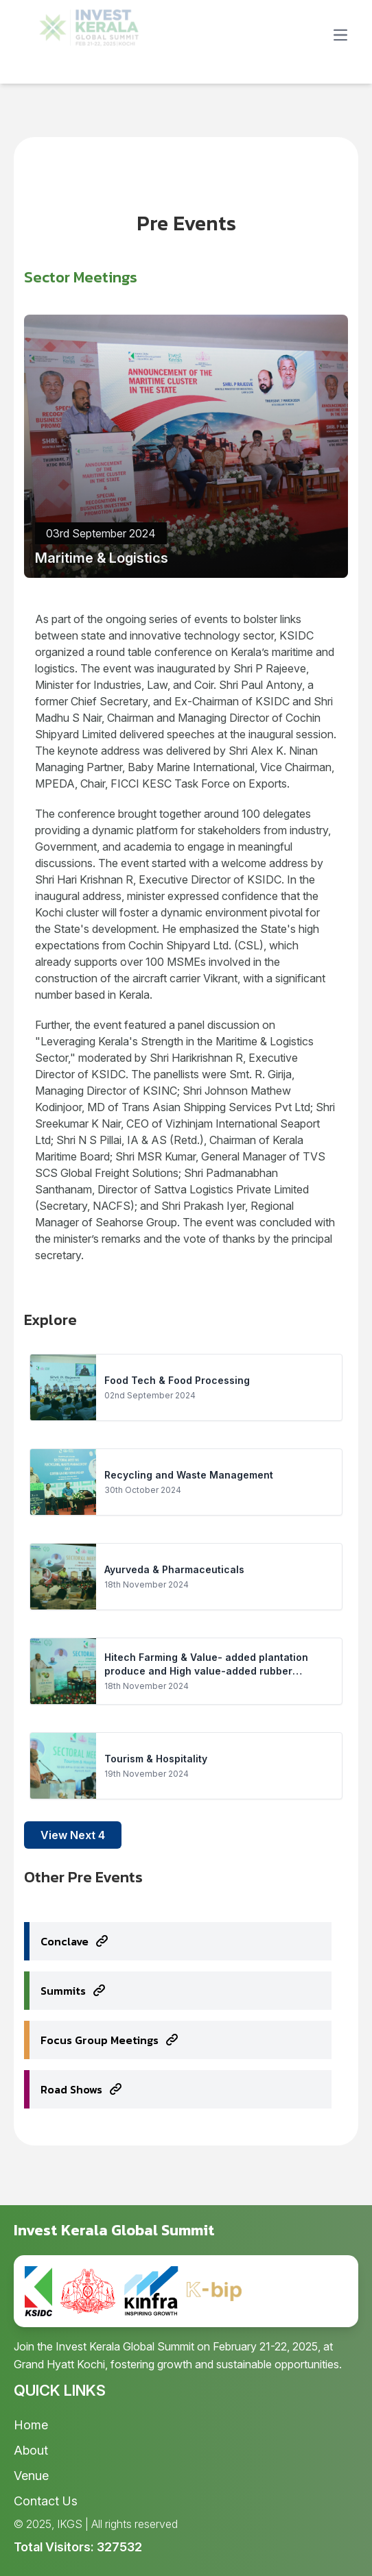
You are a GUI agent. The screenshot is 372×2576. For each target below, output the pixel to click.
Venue (31, 2475)
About (31, 2450)
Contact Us (46, 2501)
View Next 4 (72, 1835)
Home (31, 2425)
